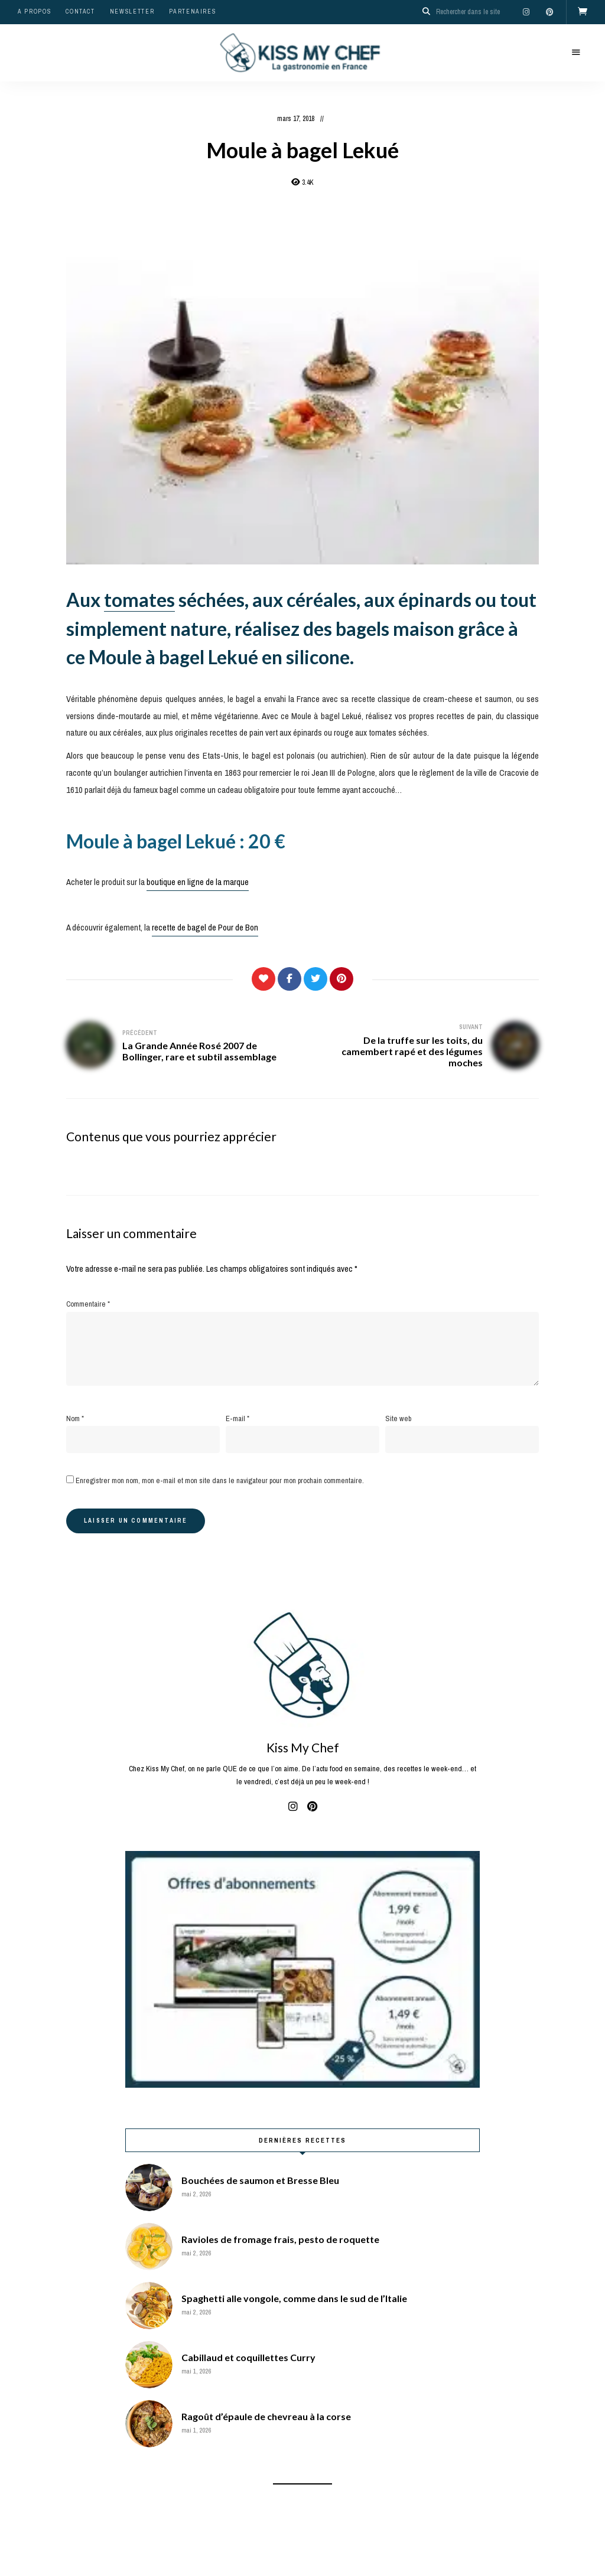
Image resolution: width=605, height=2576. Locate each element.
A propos (34, 11)
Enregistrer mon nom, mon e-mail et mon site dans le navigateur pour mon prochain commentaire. (220, 1480)
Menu (575, 52)
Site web (398, 1418)
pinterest (549, 12)
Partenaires (192, 11)
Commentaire (88, 1304)
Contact (80, 11)
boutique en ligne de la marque (198, 881)
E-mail (237, 1418)
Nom (75, 1418)
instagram (526, 12)
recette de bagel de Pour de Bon (205, 927)
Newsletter (132, 11)
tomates (139, 598)
